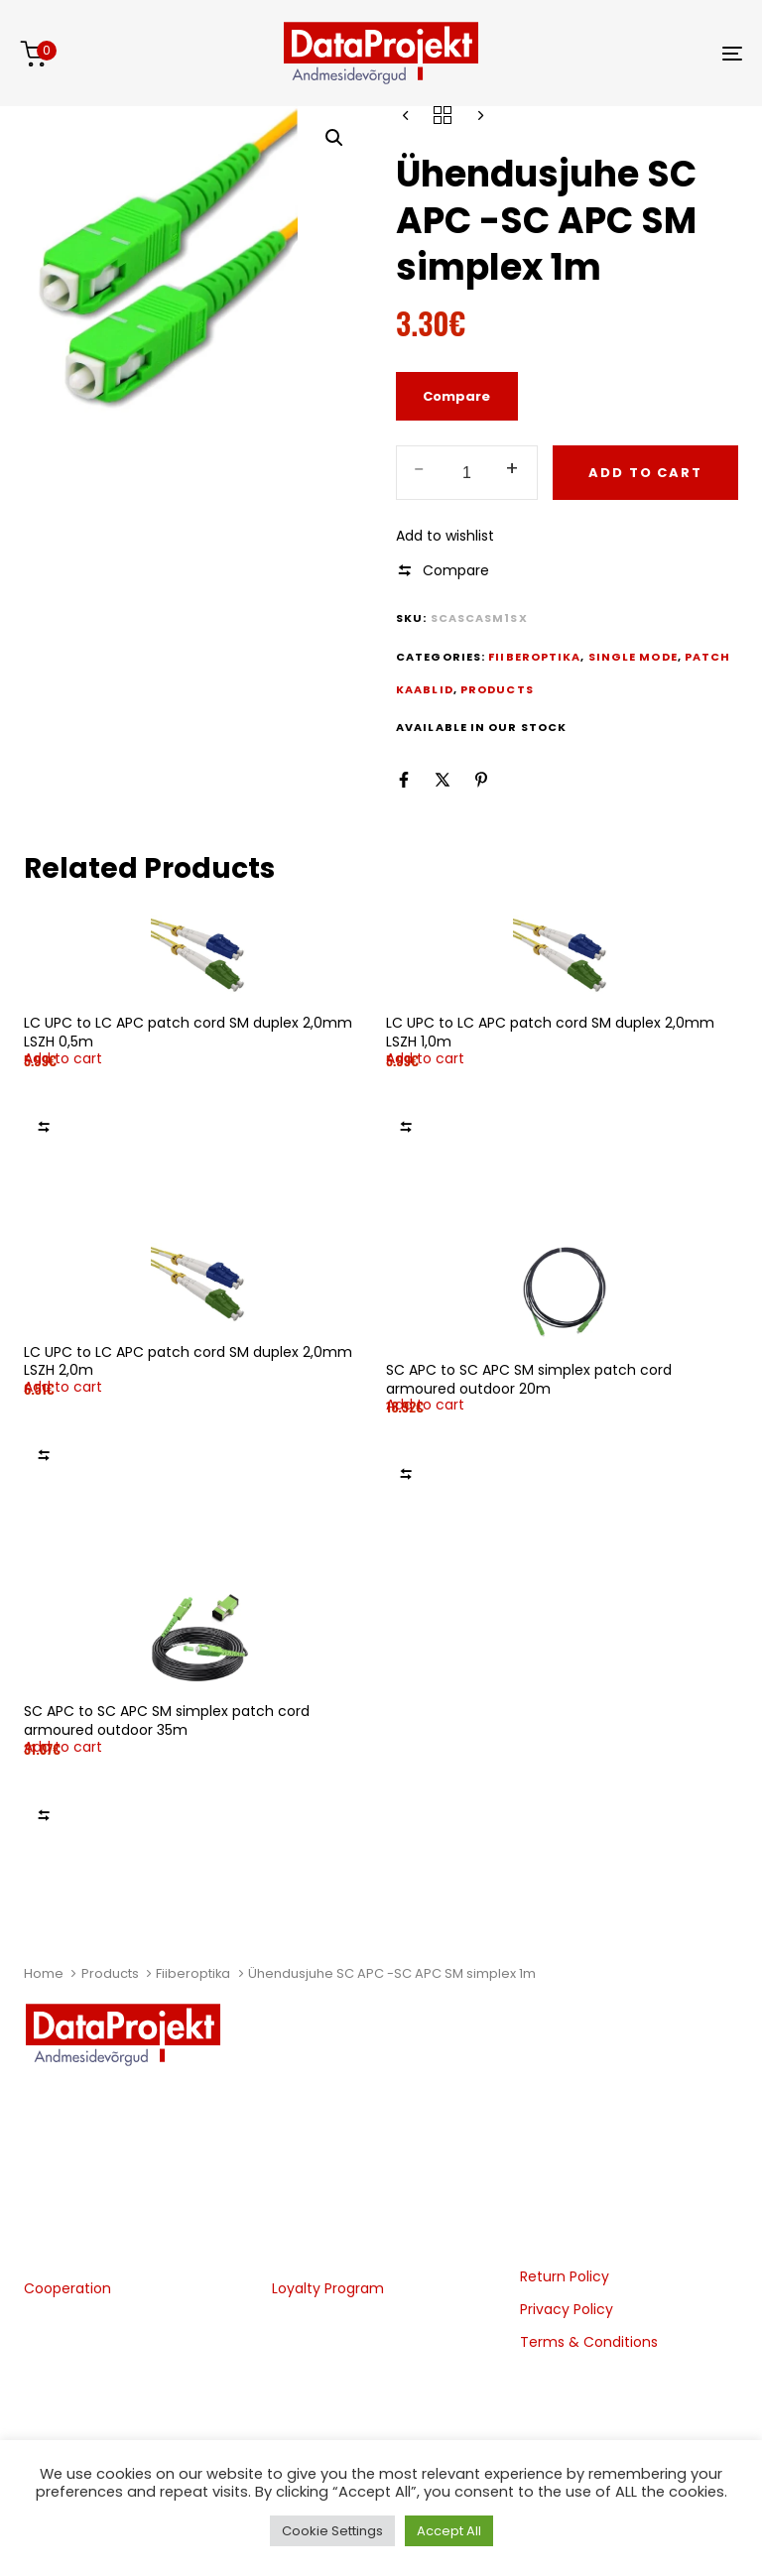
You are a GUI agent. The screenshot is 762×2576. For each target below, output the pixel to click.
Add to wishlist (445, 536)
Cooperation (67, 2288)
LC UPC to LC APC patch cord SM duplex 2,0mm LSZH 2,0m (188, 1361)
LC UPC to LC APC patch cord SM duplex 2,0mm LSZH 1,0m (550, 1032)
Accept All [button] (449, 2530)
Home (44, 1973)
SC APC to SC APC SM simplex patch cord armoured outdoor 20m (529, 1379)
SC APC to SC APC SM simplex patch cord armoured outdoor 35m (167, 1720)
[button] (334, 138)
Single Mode (633, 657)
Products (110, 1973)
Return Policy (564, 2276)
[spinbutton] (466, 473)
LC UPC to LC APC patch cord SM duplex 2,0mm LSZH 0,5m (188, 1032)
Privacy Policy (566, 2309)
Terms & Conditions (589, 2342)
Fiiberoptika (193, 1973)
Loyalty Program (328, 2288)
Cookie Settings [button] (332, 2530)
